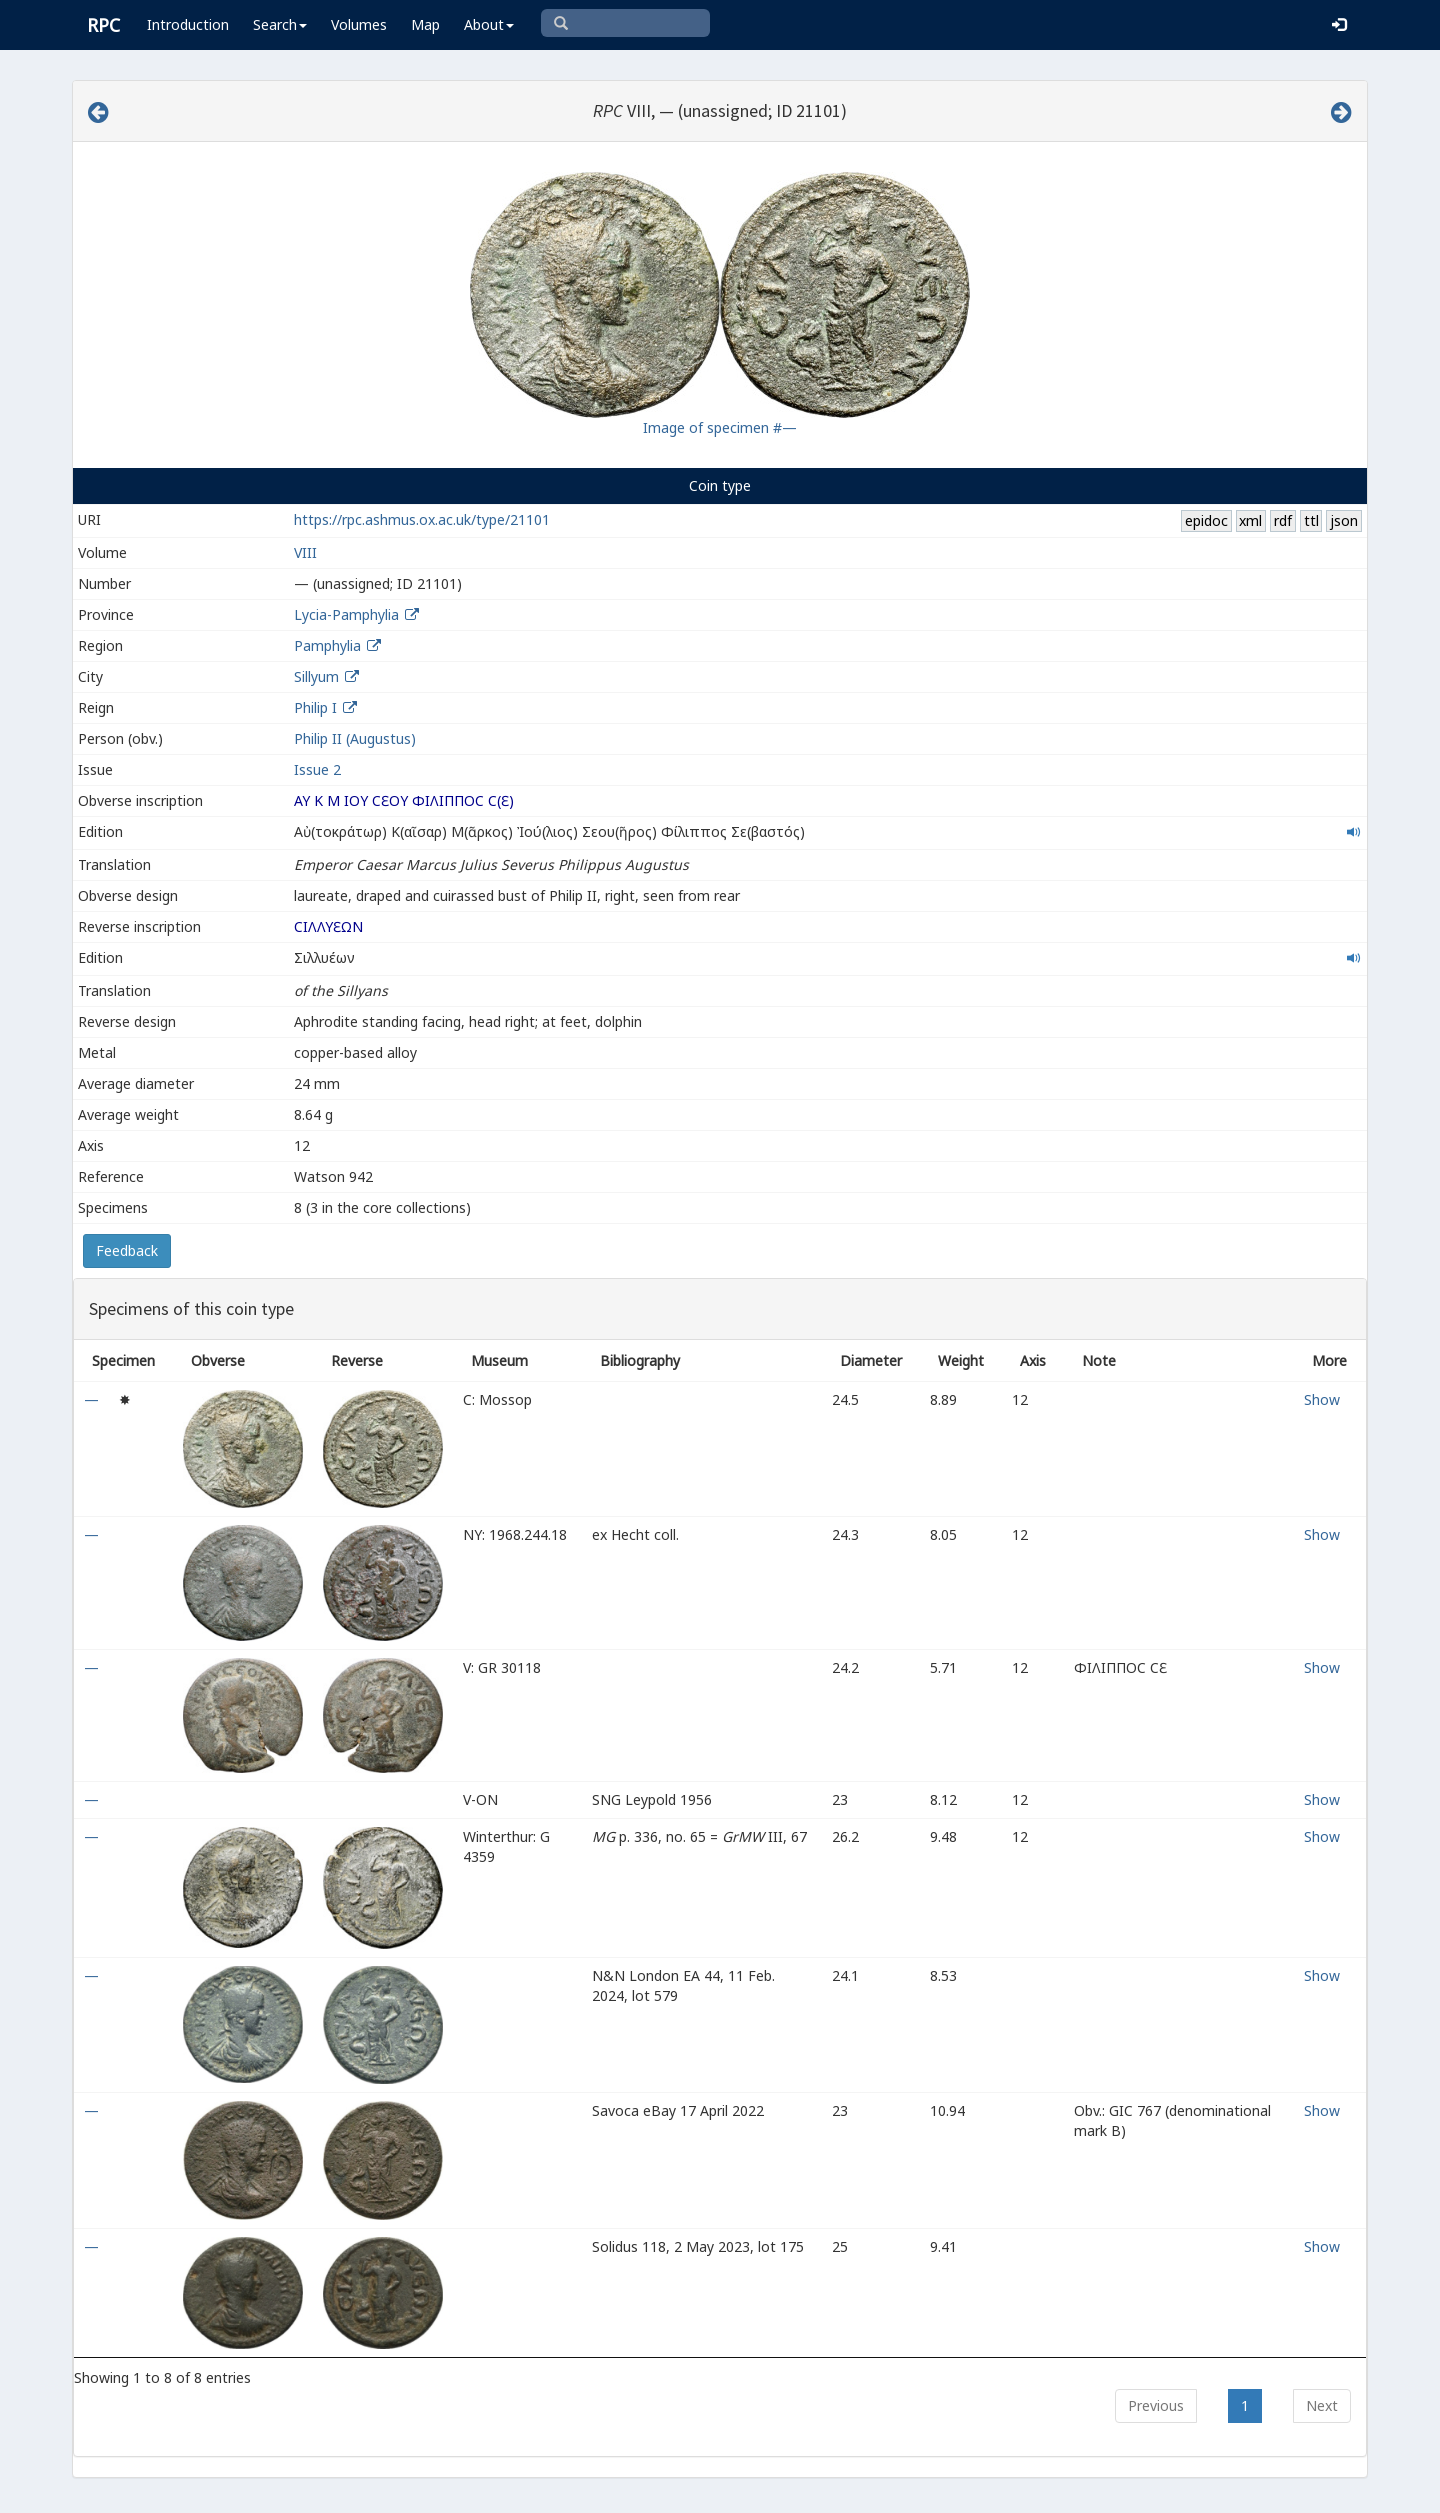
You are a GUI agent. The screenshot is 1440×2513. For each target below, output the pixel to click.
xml (1250, 520)
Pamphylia (327, 645)
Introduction (188, 24)
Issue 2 (317, 769)
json (1344, 520)
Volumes (359, 24)
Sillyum (316, 676)
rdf (1283, 520)
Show (1322, 1399)
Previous (1156, 2405)
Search (280, 24)
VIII (305, 552)
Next (1322, 2405)
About (489, 24)
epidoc (1206, 520)
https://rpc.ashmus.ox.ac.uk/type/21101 (422, 519)
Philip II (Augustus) (355, 738)
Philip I (315, 707)
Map (425, 24)
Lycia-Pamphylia (346, 614)
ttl (1311, 520)
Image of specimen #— (720, 427)
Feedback (127, 1250)
